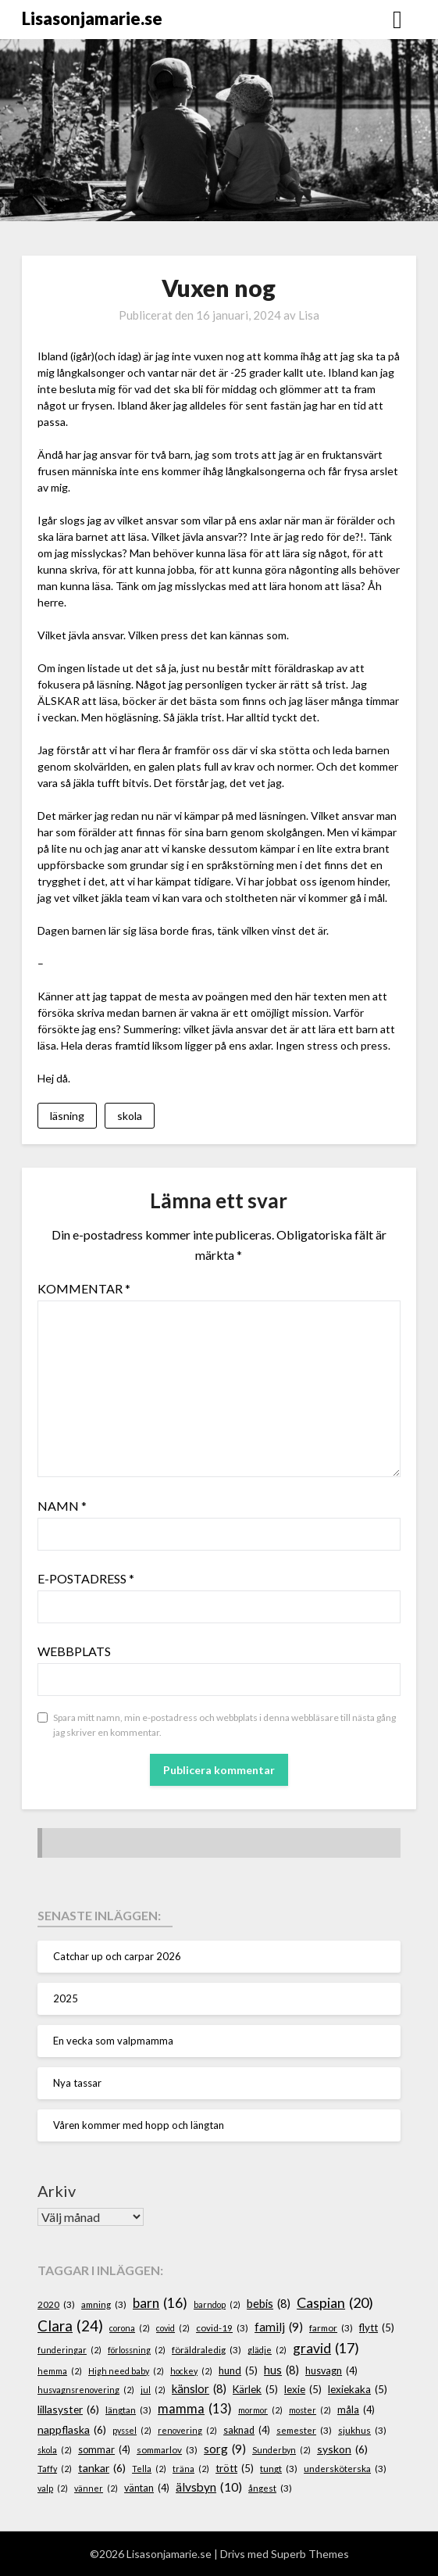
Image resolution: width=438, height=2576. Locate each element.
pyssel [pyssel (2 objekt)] (131, 2430)
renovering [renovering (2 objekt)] (187, 2430)
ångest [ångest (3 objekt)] (270, 2488)
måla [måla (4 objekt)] (356, 2410)
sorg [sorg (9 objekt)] (225, 2449)
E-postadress (85, 1578)
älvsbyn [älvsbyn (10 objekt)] (209, 2487)
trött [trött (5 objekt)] (234, 2469)
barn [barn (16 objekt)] (160, 2303)
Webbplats (74, 1651)
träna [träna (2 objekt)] (191, 2468)
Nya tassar (77, 2083)
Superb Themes (310, 2553)
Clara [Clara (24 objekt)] (70, 2326)
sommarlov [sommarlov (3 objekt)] (167, 2449)
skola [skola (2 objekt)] (54, 2449)
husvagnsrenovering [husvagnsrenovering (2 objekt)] (85, 2389)
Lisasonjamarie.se (92, 18)
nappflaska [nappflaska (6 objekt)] (71, 2430)
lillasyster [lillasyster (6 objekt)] (68, 2410)
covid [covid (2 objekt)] (173, 2327)
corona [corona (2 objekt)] (129, 2327)
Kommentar (83, 1288)
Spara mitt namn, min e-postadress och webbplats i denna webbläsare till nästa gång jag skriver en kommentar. (224, 1725)
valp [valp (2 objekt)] (52, 2488)
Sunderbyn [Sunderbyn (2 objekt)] (281, 2449)
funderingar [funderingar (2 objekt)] (69, 2349)
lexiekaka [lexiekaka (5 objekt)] (357, 2390)
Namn (62, 1505)
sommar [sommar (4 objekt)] (104, 2450)
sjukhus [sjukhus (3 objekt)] (362, 2430)
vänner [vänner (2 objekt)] (96, 2488)
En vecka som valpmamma (113, 2040)
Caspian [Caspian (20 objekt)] (335, 2303)
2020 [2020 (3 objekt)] (56, 2304)
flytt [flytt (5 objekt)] (376, 2328)
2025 (65, 1998)
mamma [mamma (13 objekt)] (195, 2409)
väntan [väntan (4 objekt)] (146, 2488)
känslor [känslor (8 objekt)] (199, 2389)
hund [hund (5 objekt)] (238, 2371)
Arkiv (56, 2190)
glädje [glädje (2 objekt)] (267, 2349)
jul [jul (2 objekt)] (153, 2389)
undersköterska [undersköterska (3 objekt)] (345, 2468)
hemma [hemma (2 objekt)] (59, 2370)
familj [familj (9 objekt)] (279, 2327)
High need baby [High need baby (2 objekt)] (126, 2370)
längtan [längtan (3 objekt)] (128, 2409)
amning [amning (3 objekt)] (103, 2304)
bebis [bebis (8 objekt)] (268, 2304)
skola (129, 1115)
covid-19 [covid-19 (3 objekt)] (222, 2327)
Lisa (308, 315)
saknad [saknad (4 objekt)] (246, 2430)
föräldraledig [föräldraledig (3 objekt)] (206, 2349)
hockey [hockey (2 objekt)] (191, 2370)
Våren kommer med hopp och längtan (138, 2125)
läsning (67, 1115)
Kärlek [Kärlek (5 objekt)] (255, 2390)
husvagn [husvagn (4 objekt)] (331, 2371)
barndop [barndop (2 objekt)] (217, 2304)
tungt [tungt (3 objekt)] (278, 2468)
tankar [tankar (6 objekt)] (102, 2469)
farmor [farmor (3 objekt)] (331, 2327)
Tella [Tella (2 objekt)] (149, 2468)
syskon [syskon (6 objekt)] (342, 2450)
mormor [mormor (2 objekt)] (260, 2410)
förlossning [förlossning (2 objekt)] (137, 2349)
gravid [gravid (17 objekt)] (326, 2349)
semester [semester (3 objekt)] (304, 2430)
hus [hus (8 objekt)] (281, 2370)
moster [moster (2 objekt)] (310, 2410)
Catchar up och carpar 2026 (117, 1956)
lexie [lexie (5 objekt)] (303, 2390)
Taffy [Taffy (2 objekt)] (54, 2468)
